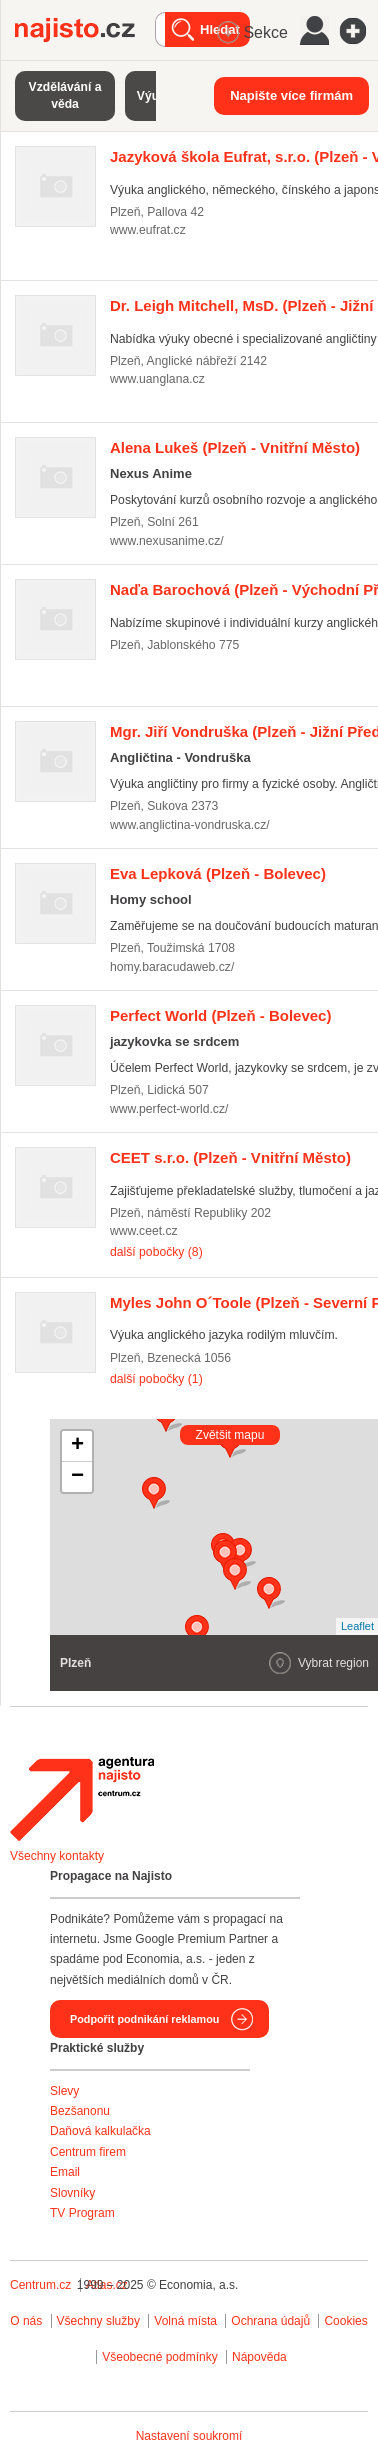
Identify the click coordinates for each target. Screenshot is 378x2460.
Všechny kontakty (57, 1856)
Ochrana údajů (270, 2321)
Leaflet (357, 1626)
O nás (26, 2321)
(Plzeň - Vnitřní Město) (235, 447)
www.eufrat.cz (148, 230)
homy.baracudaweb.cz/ (172, 967)
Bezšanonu (80, 2111)
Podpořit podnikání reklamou (144, 2019)
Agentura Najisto (82, 1799)
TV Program (82, 2213)
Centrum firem (88, 2152)
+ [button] (77, 1446)
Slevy (64, 2091)
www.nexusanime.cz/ (167, 541)
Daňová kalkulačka (100, 2131)
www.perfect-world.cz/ (169, 1109)
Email (65, 2172)
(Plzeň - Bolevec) (218, 873)
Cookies (345, 2321)
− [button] (77, 1477)
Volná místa (185, 2321)
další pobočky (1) (156, 1379)
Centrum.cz (40, 2285)
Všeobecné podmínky (159, 2357)
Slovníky (72, 2193)
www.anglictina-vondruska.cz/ (190, 825)
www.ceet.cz (144, 1231)
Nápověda (259, 2357)
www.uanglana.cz (157, 379)
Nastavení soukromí (189, 2436)
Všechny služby (100, 2321)
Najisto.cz (85, 30)
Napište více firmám (291, 95)
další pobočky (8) (156, 1252)
